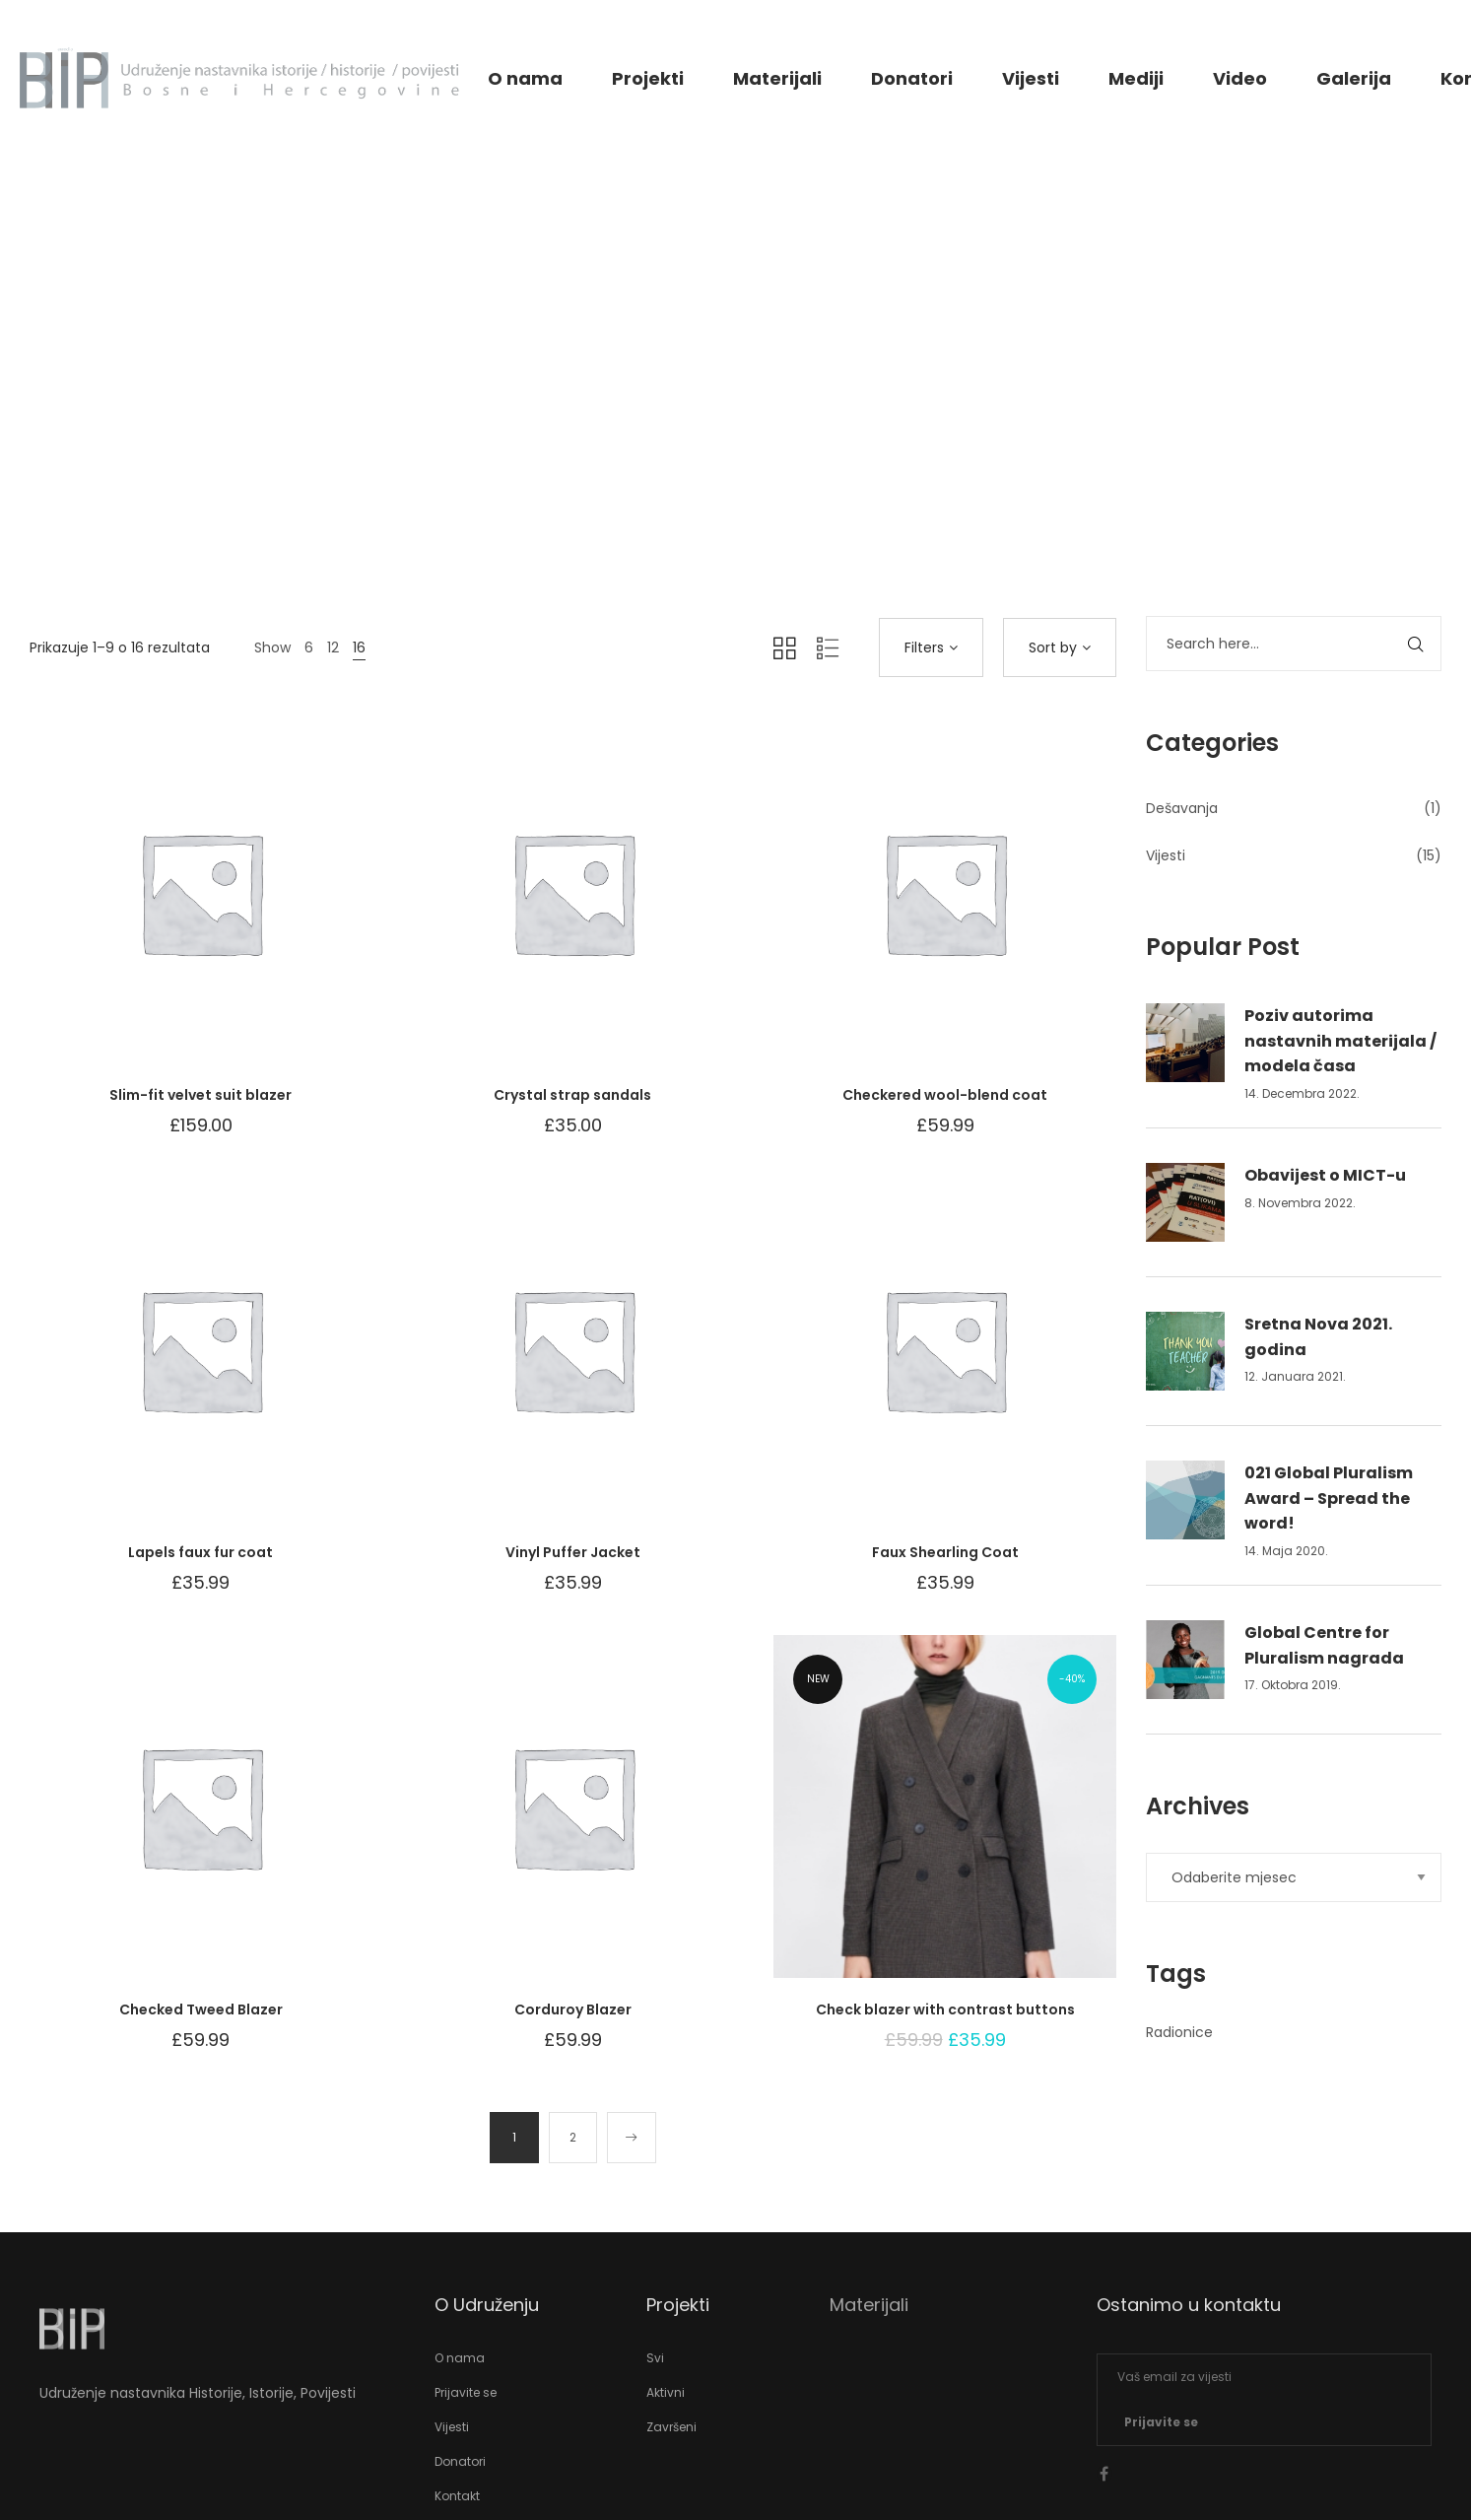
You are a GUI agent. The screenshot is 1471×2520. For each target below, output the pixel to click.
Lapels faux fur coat (200, 1552)
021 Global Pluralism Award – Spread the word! (1328, 1498)
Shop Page (735, 446)
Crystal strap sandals (572, 1095)
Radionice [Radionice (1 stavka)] (1179, 2032)
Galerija (1353, 78)
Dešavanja (1182, 808)
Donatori (912, 78)
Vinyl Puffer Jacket (572, 1552)
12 (333, 647)
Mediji (1136, 78)
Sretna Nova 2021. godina (1318, 1337)
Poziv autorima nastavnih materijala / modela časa (1340, 1040)
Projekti (648, 78)
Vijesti (1030, 78)
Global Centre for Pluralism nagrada (1324, 1645)
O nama (525, 78)
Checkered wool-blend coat (944, 1095)
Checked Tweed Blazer (201, 2009)
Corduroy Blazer (573, 2009)
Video (1240, 78)
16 (359, 647)
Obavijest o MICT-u (1325, 1175)
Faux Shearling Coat (945, 1552)
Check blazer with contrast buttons (945, 2009)
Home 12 (645, 446)
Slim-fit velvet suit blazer (200, 1095)
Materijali (777, 78)
